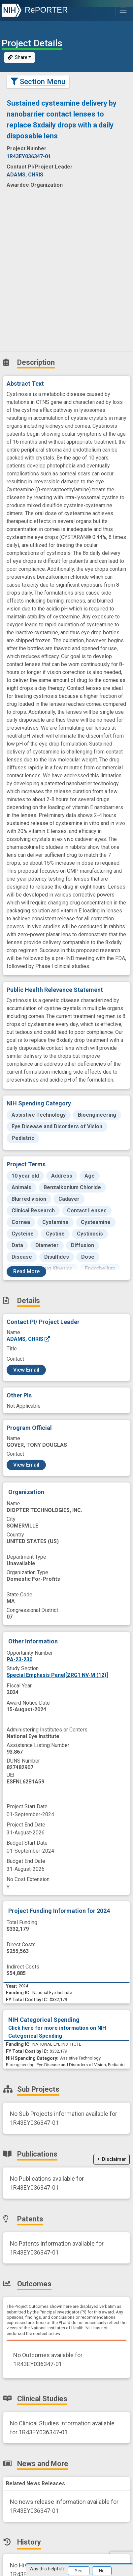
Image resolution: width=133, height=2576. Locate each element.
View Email (26, 1370)
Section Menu (38, 81)
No (102, 2570)
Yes (79, 2570)
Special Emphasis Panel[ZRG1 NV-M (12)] (57, 1675)
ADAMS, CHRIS (28, 1339)
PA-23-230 (19, 1659)
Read (26, 1271)
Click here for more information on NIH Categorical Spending (57, 2032)
